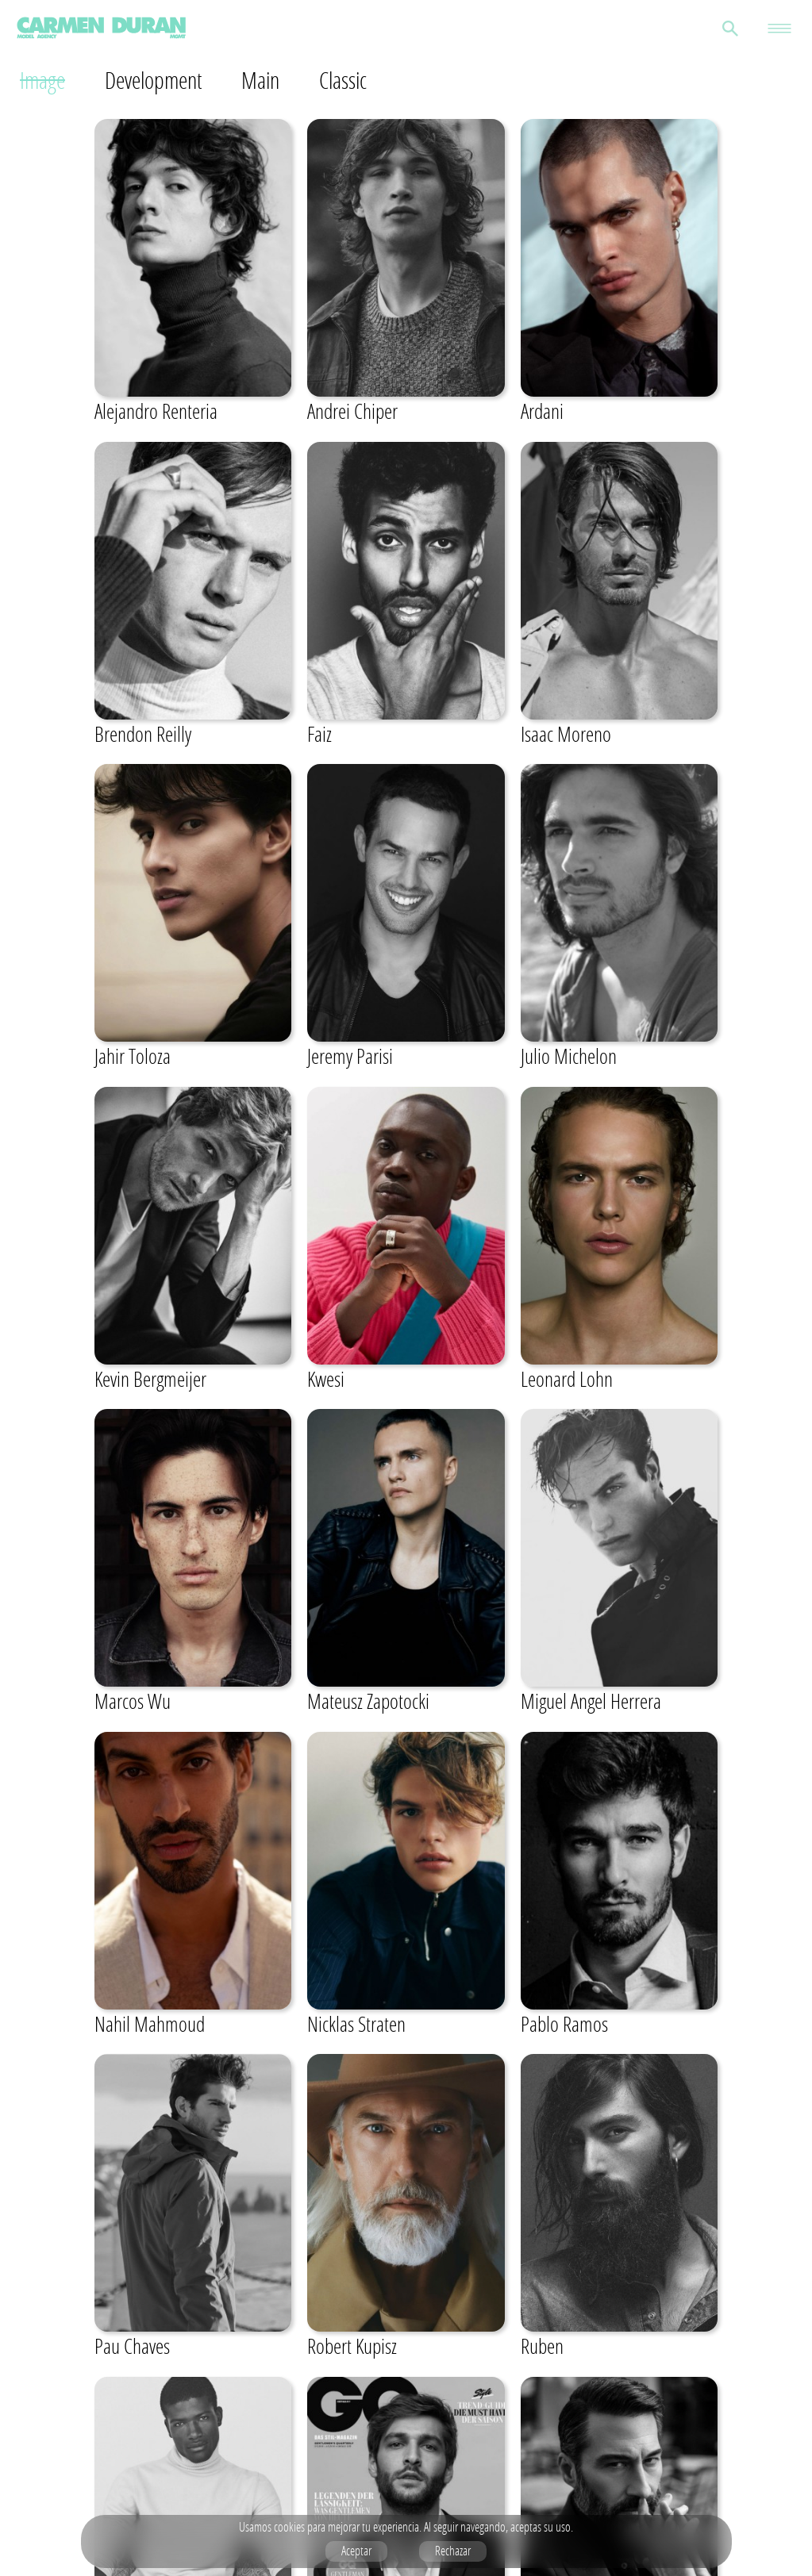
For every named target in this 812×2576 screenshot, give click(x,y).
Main (270, 79)
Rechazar (453, 2551)
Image (43, 79)
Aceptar (356, 2551)
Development (158, 79)
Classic (354, 79)
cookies (289, 2527)
